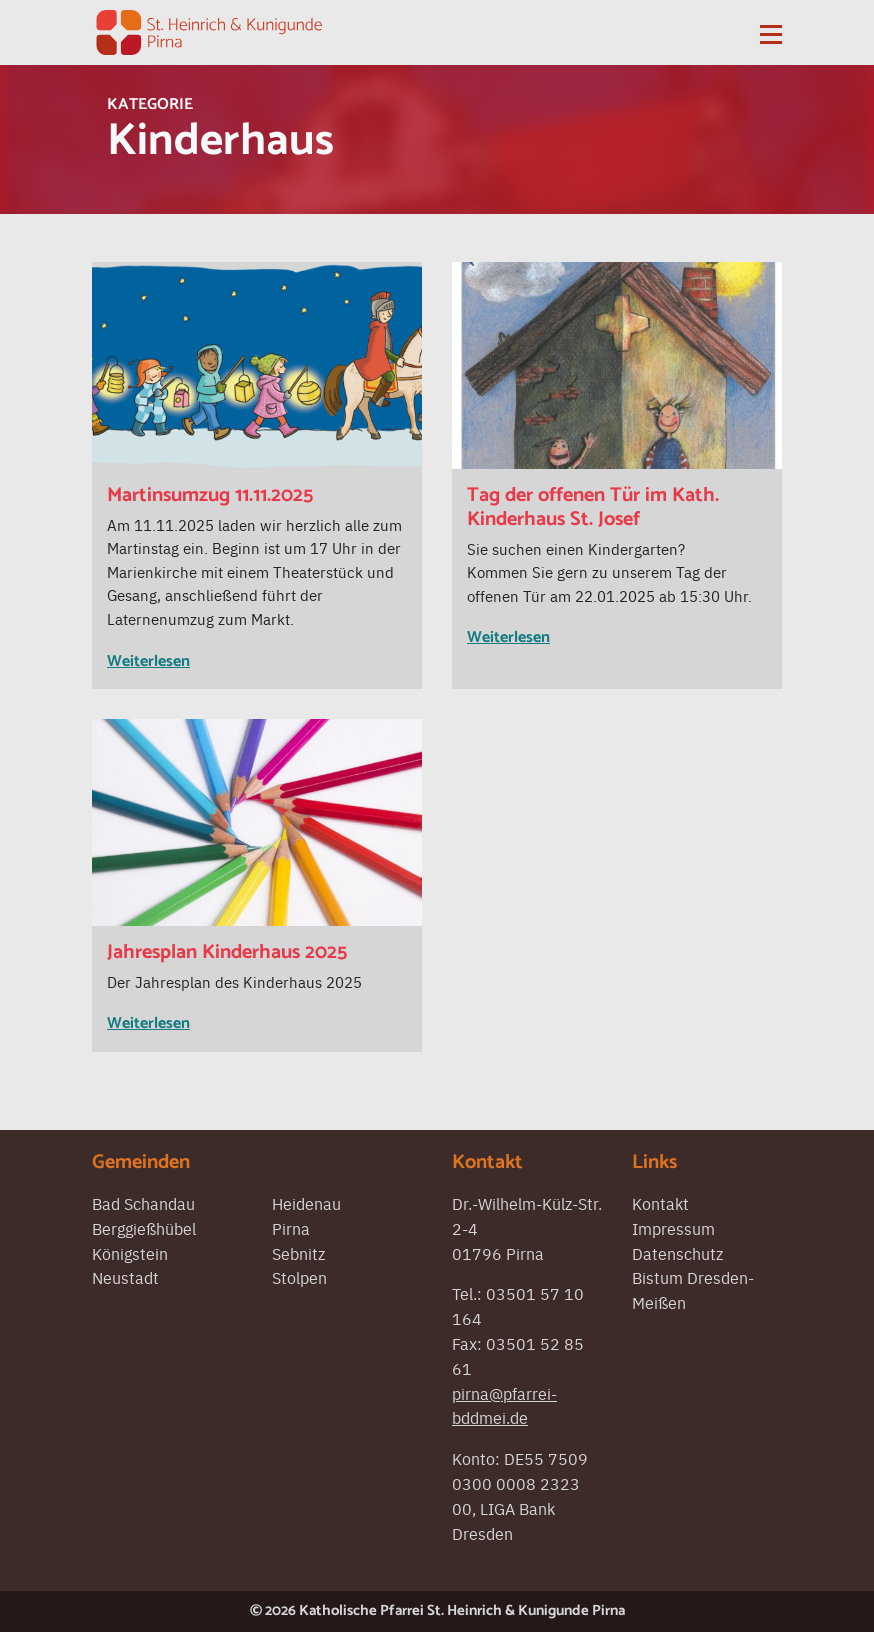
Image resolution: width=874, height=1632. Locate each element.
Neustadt (125, 1277)
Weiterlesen (148, 661)
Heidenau (306, 1203)
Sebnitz (298, 1253)
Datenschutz (677, 1253)
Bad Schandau (143, 1203)
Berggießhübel (144, 1228)
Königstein (130, 1253)
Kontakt (660, 1203)
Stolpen (299, 1277)
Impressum (673, 1228)
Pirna (291, 1228)
